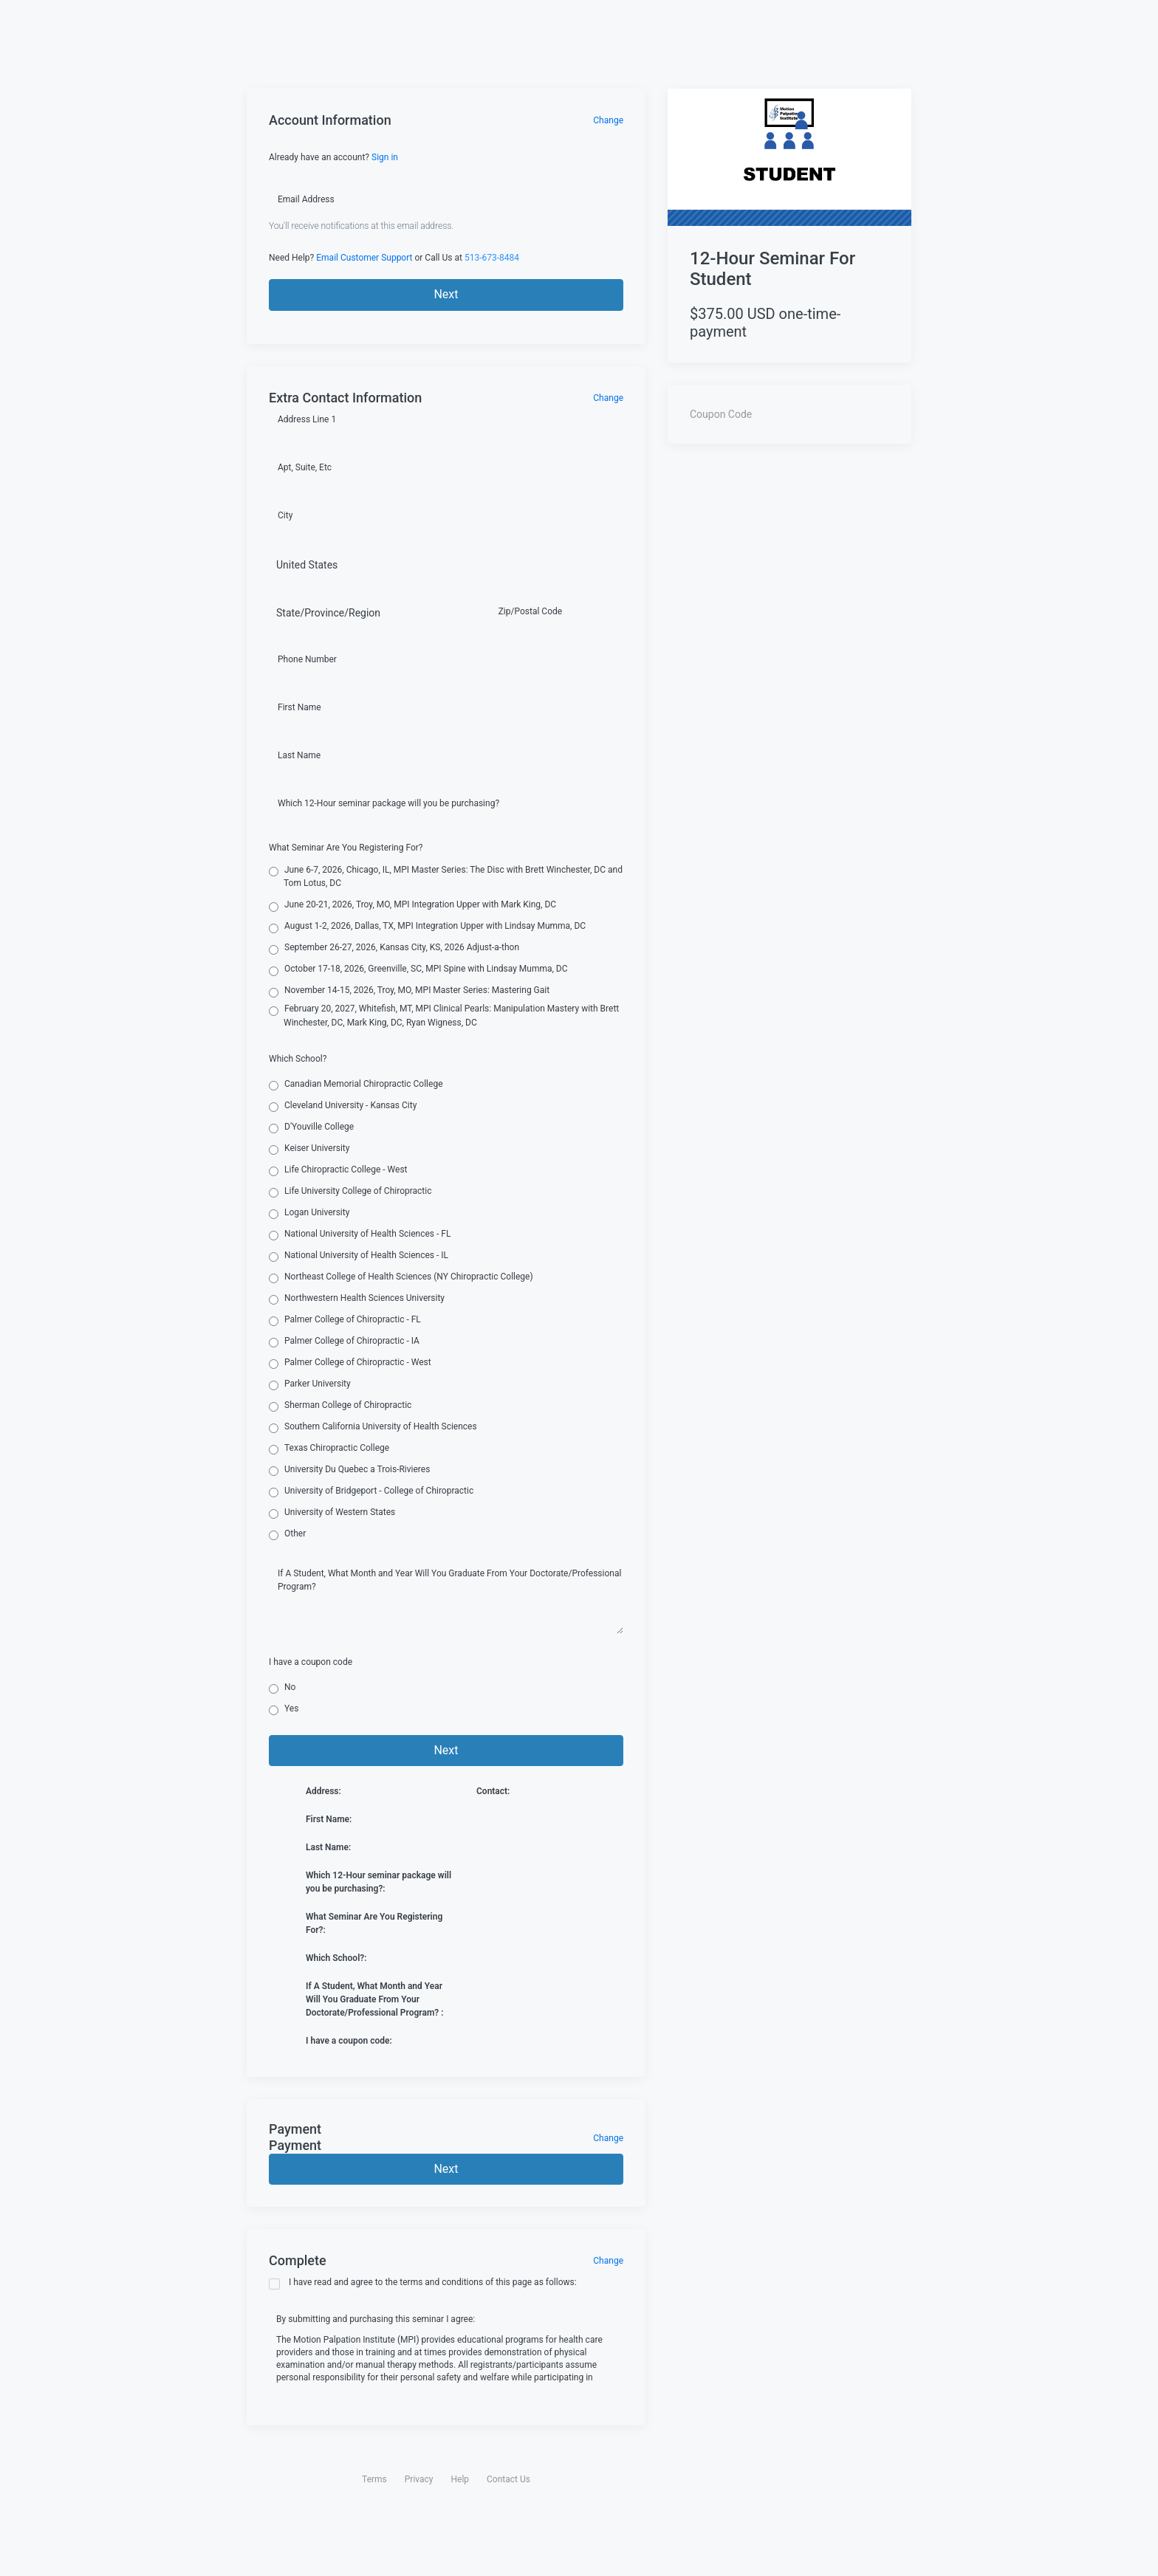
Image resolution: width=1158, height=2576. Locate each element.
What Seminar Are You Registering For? (346, 847)
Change (608, 120)
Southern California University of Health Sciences (373, 1427)
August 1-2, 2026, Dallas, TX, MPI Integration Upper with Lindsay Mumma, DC (427, 926)
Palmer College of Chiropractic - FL (345, 1320)
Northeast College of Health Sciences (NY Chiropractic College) (401, 1277)
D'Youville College (311, 1127)
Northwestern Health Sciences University (357, 1299)
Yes (283, 1709)
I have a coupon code (310, 1662)
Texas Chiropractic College (329, 1448)
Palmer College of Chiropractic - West (350, 1363)
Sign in (384, 157)
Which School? (297, 1059)
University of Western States (332, 1513)
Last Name (299, 755)
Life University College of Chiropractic (350, 1192)
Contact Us (508, 2479)
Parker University (310, 1384)
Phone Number (307, 659)
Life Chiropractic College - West (338, 1170)
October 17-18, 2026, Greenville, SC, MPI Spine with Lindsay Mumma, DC (418, 969)
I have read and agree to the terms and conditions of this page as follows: (423, 2283)
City (285, 515)
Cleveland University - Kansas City (343, 1106)
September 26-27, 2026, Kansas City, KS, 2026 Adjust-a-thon (394, 948)
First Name (299, 707)
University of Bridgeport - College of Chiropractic (371, 1491)
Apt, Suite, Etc (305, 467)
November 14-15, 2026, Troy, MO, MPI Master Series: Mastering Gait (409, 991)
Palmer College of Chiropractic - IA (344, 1341)
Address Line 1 (307, 419)
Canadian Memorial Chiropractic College (356, 1084)
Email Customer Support (364, 258)
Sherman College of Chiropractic (340, 1406)
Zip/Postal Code (530, 611)
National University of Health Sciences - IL (358, 1256)
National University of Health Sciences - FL (359, 1234)
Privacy (419, 2479)
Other (287, 1534)
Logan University (309, 1213)
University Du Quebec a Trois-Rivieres (349, 1470)
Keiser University (309, 1149)
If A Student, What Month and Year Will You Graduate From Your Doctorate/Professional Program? (449, 1580)
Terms (374, 2479)
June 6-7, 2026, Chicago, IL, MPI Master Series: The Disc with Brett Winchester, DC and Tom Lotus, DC (446, 876)
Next (446, 294)
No (282, 1688)
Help (459, 2479)
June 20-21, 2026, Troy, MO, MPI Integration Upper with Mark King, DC (412, 905)
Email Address (306, 199)
